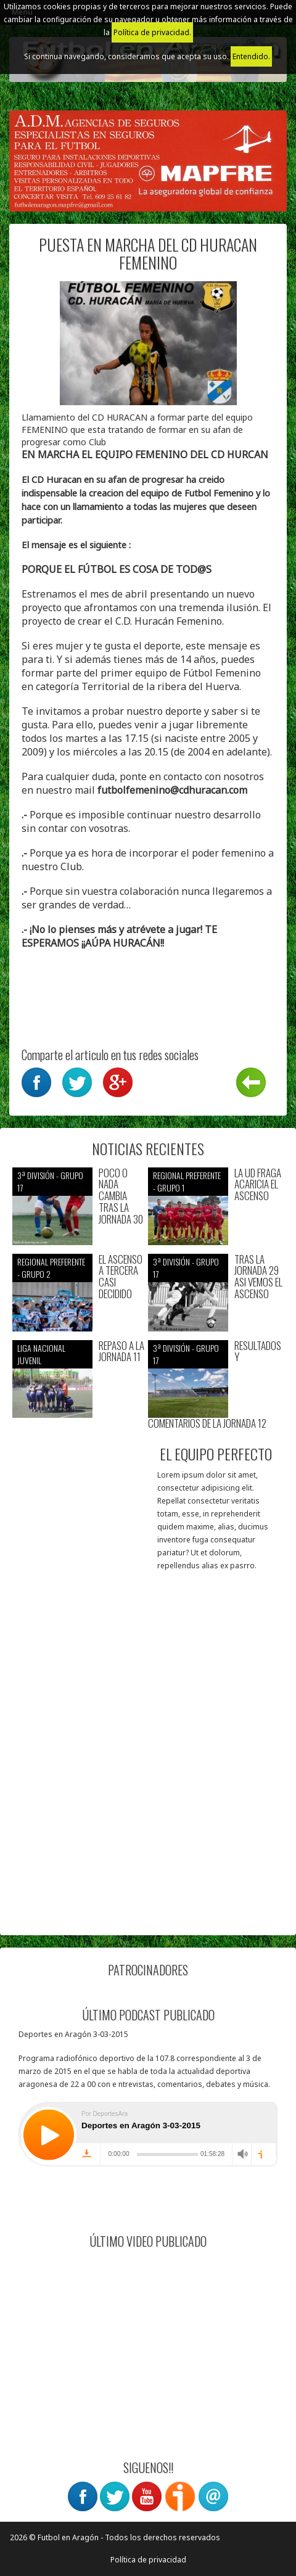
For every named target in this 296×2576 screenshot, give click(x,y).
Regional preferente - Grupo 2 (51, 1267)
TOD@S (194, 569)
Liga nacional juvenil (41, 1354)
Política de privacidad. (152, 32)
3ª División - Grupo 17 (50, 1181)
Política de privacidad (148, 2559)
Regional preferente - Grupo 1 (187, 1181)
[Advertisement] (148, 1775)
